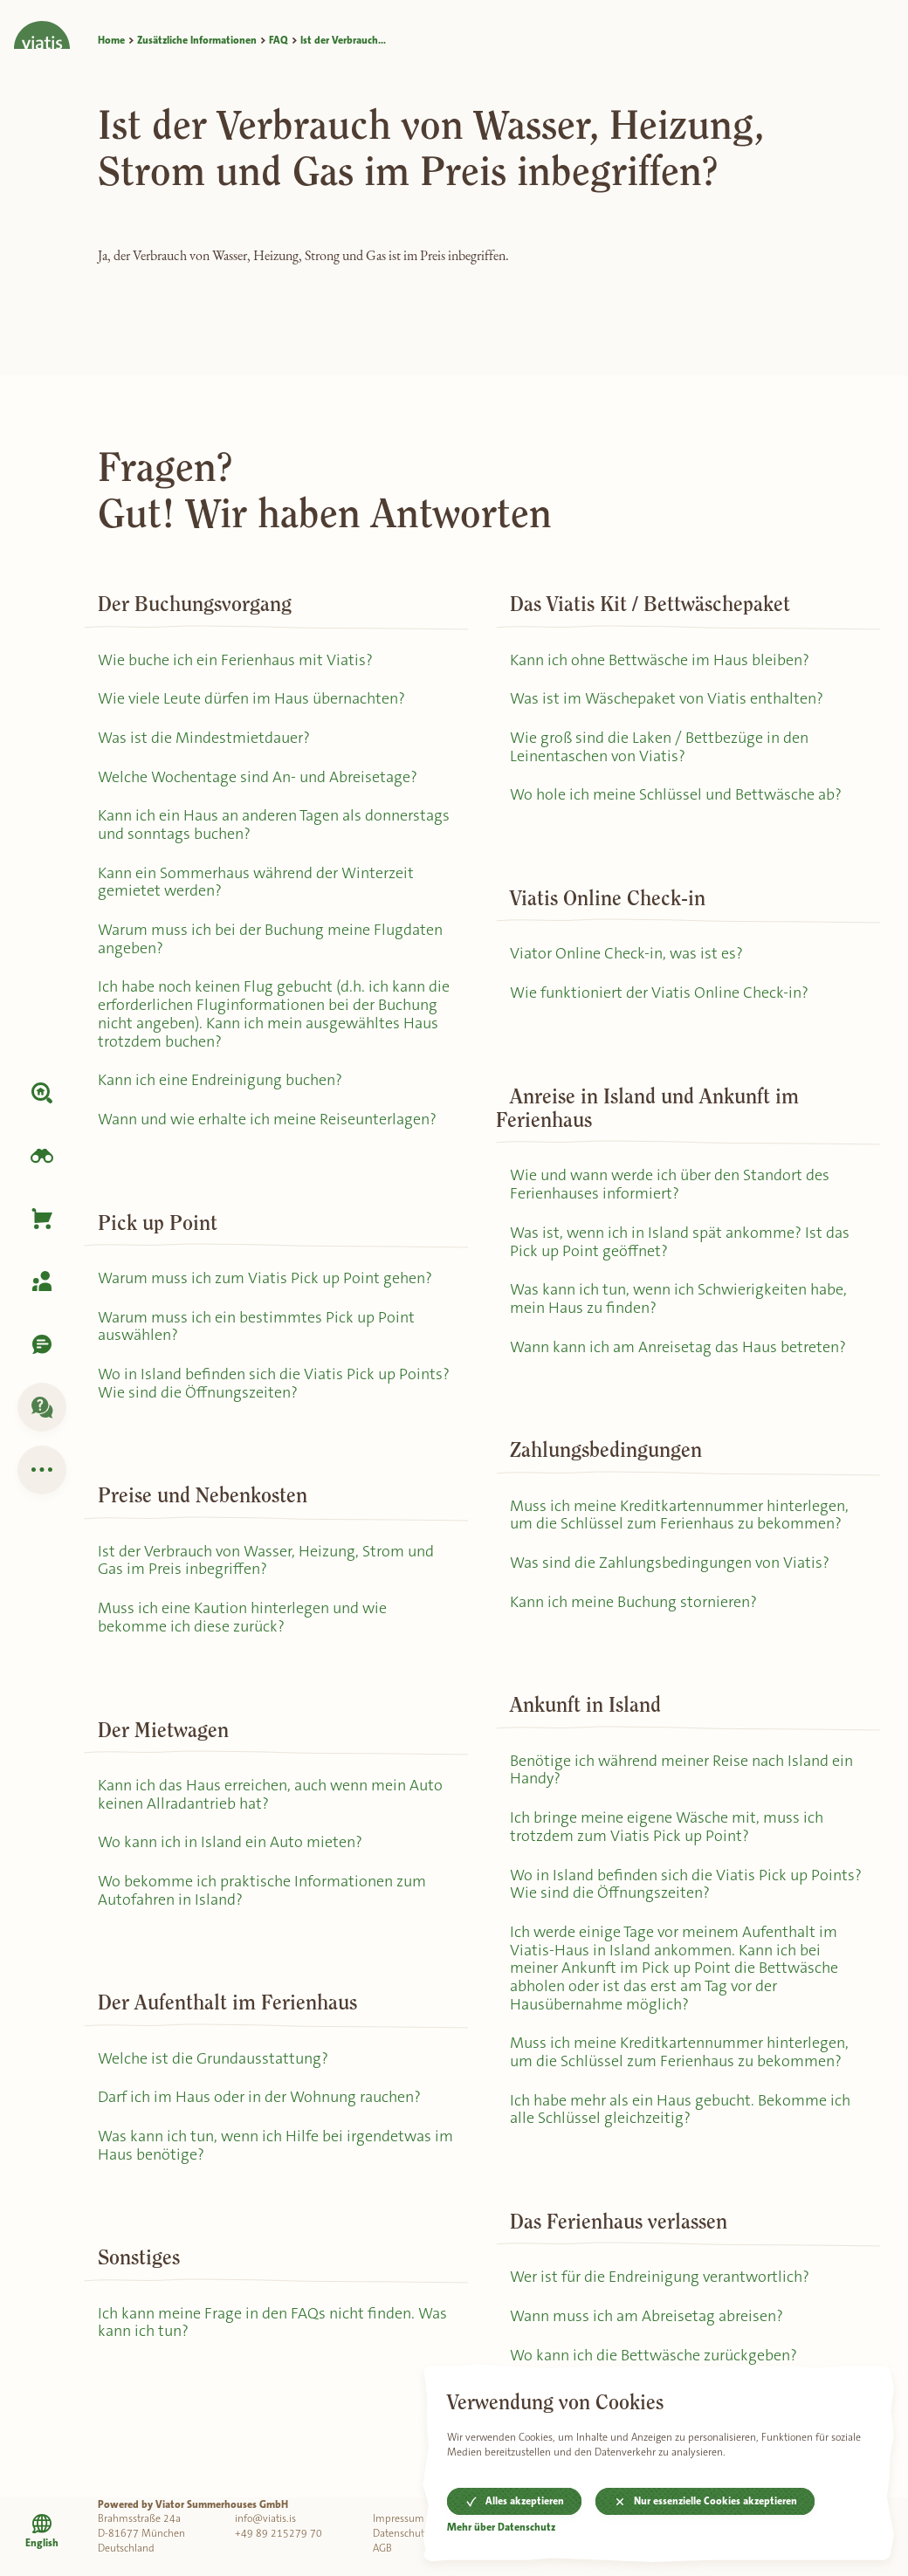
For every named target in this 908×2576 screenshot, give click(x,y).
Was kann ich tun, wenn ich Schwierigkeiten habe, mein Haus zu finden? (678, 1298)
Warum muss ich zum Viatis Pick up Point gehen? (265, 1277)
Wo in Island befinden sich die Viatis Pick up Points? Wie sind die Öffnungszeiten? (274, 1383)
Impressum (398, 2518)
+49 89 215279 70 (278, 2533)
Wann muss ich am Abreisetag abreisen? (646, 2315)
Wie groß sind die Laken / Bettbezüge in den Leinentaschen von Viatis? (659, 746)
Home (111, 40)
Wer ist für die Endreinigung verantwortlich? (659, 2276)
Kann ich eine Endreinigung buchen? (220, 1079)
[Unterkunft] (41, 1092)
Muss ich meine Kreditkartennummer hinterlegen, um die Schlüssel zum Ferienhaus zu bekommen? (679, 1515)
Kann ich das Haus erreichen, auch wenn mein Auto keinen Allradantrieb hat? (270, 1794)
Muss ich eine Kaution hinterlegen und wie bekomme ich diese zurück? (242, 1617)
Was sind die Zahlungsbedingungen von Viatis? (669, 1562)
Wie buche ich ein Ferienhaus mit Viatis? (235, 659)
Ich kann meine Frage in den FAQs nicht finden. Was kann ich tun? (272, 2322)
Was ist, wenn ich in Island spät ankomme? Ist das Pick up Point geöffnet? (680, 1241)
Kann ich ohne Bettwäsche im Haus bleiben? (659, 659)
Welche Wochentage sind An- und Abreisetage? (257, 776)
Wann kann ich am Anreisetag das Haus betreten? (678, 1346)
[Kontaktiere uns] (41, 1344)
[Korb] (41, 1218)
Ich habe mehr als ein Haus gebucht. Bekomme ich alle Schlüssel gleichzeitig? (680, 2109)
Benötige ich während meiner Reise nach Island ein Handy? (681, 1769)
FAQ (278, 40)
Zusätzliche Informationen (197, 40)
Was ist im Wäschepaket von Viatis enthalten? (666, 698)
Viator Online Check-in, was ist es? (626, 953)
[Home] (42, 24)
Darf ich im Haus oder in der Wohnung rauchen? (259, 2096)
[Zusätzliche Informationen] (41, 1470)
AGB (382, 2548)
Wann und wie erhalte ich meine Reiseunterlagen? (267, 1119)
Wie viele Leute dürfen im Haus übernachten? (251, 698)
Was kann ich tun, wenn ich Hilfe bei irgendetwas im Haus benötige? (275, 2145)
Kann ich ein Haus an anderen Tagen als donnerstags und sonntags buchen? (274, 824)
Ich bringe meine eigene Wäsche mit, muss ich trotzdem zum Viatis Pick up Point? (666, 1826)
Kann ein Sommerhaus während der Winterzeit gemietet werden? (256, 882)
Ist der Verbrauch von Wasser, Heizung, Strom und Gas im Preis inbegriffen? (266, 1560)
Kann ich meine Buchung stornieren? (633, 1601)
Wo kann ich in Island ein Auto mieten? (230, 1841)
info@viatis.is (265, 2518)
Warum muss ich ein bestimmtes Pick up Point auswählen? (256, 1326)
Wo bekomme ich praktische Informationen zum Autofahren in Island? (262, 1890)
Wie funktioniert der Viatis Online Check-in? (659, 992)
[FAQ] (41, 1407)
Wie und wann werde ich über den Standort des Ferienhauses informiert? (669, 1184)
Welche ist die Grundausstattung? (213, 2058)
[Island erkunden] (41, 1155)
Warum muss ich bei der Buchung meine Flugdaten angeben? (270, 938)
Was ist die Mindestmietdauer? (204, 737)
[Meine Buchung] (41, 1281)
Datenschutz (401, 2533)
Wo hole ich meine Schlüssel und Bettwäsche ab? (676, 794)
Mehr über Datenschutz (501, 2528)
